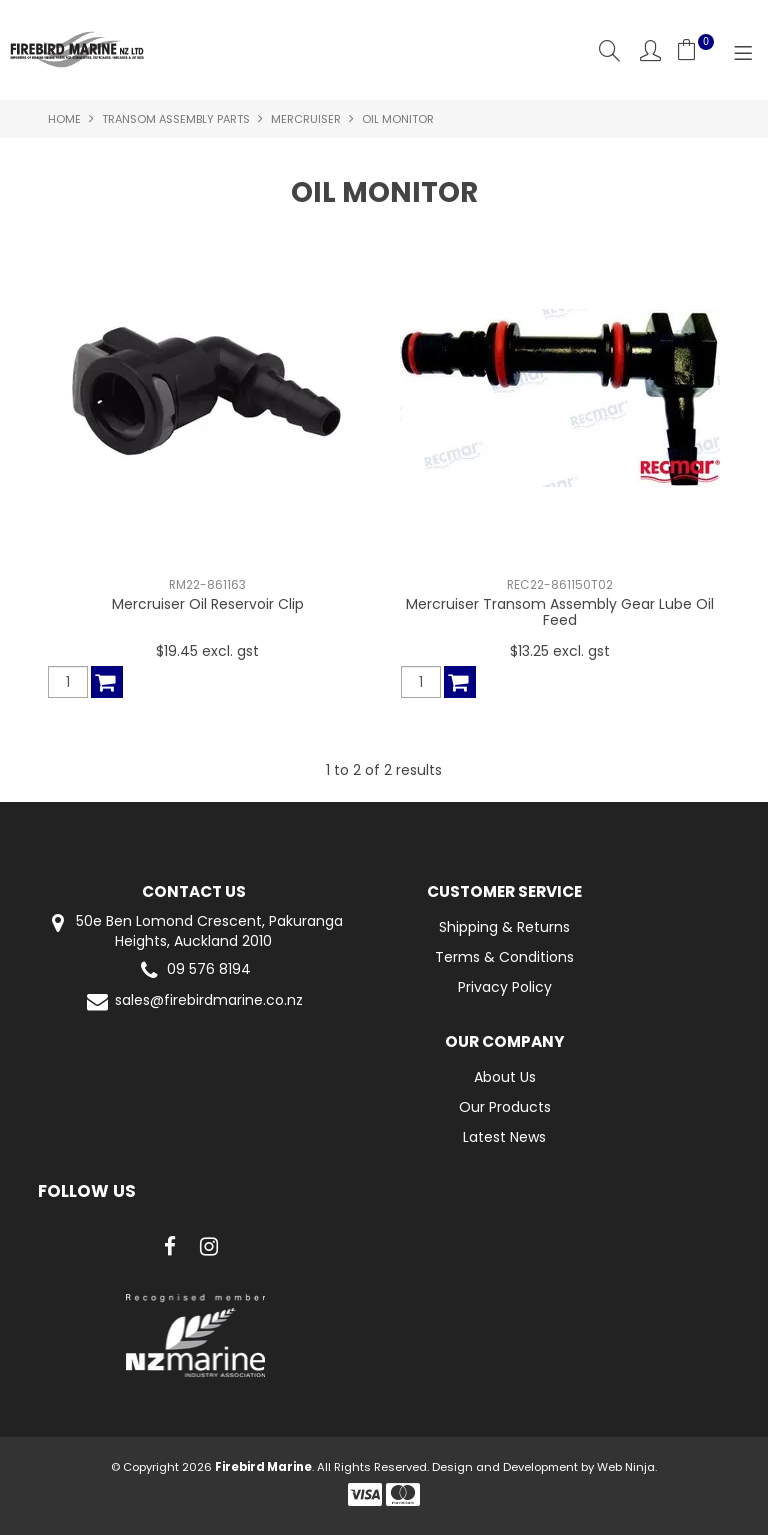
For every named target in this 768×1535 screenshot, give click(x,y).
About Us (505, 1077)
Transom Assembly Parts (176, 119)
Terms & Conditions (504, 957)
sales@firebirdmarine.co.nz (193, 1001)
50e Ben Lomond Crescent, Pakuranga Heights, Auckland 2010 (194, 931)
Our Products (505, 1107)
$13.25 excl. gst (560, 651)
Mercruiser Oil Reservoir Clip (208, 604)
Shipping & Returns (504, 927)
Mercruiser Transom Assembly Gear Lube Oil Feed (560, 611)
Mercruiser (306, 119)
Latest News (504, 1137)
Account (650, 50)
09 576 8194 (193, 970)
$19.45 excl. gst (207, 651)
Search (609, 50)
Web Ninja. (627, 1467)
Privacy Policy (505, 987)
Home (64, 119)
